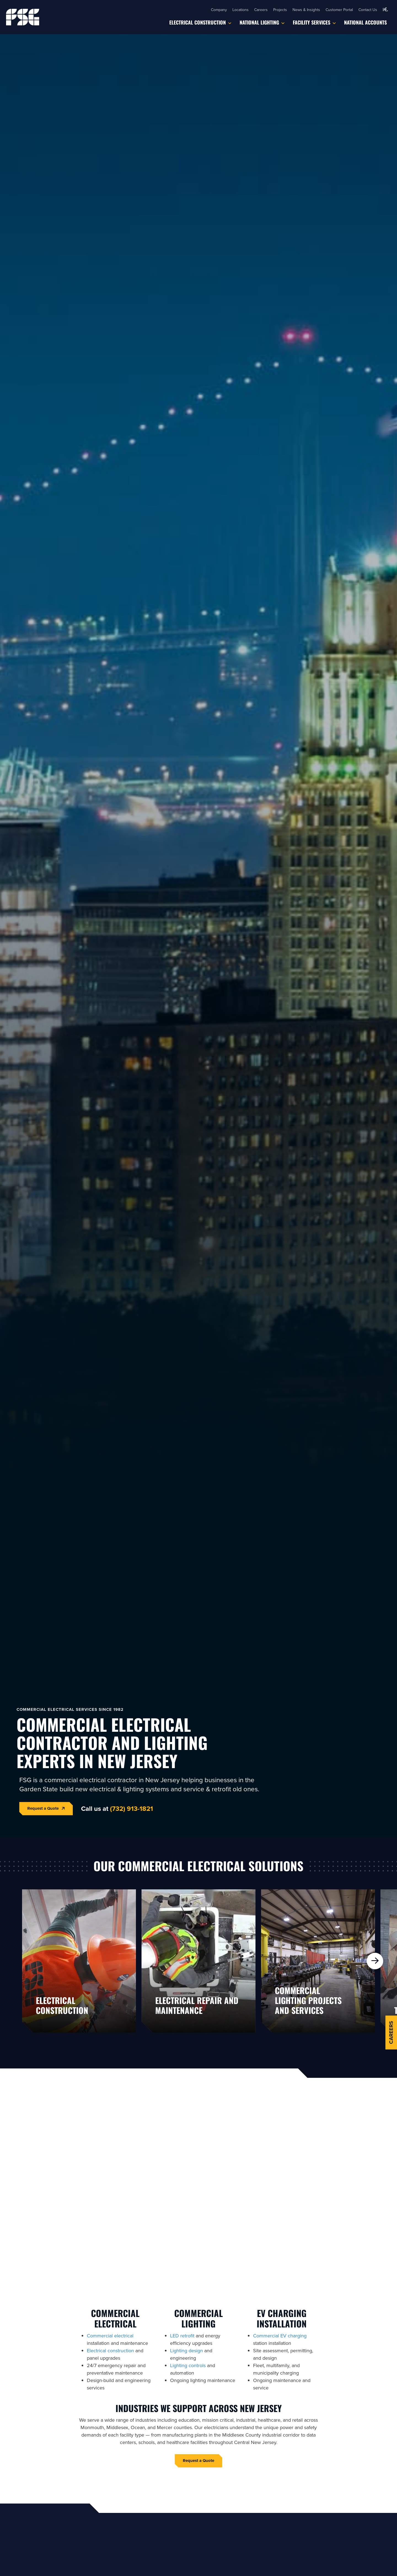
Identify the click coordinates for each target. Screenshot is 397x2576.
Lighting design (186, 2350)
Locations (240, 9)
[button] (385, 9)
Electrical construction (110, 2350)
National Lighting (259, 22)
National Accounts (365, 22)
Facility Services (311, 22)
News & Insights (306, 9)
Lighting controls (188, 2365)
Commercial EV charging (280, 2335)
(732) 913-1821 (131, 1808)
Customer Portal (339, 9)
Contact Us (367, 9)
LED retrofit (182, 2335)
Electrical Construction (197, 22)
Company (219, 9)
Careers (261, 9)
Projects (280, 9)
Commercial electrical (110, 2335)
